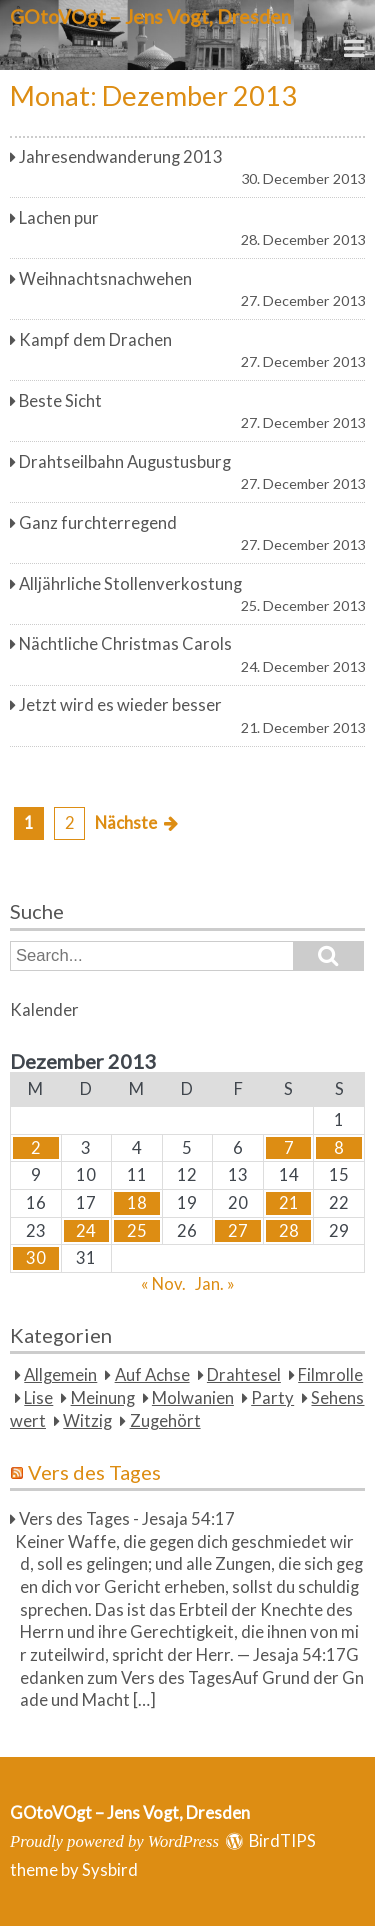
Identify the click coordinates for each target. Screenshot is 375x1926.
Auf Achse (152, 1375)
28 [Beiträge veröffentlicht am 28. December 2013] (289, 1231)
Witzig (87, 1421)
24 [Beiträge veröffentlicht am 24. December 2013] (86, 1231)
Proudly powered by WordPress (114, 1841)
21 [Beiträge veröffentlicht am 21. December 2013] (289, 1203)
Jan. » (215, 1284)
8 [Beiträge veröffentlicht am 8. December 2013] (339, 1148)
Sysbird (110, 1870)
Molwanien (193, 1398)
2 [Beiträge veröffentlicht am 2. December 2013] (36, 1148)
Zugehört (165, 1421)
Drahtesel (244, 1375)
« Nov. (163, 1284)
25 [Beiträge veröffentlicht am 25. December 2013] (137, 1231)
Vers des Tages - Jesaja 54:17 (127, 1519)
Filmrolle (330, 1375)
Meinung (103, 1398)
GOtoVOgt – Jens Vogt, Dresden (150, 16)
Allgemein (60, 1375)
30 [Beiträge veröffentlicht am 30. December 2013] (36, 1258)
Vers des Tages (94, 1472)
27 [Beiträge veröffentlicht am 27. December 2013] (238, 1231)
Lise (38, 1398)
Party (272, 1398)
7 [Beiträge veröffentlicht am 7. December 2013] (289, 1148)
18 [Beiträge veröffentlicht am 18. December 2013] (137, 1203)
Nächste (126, 823)
